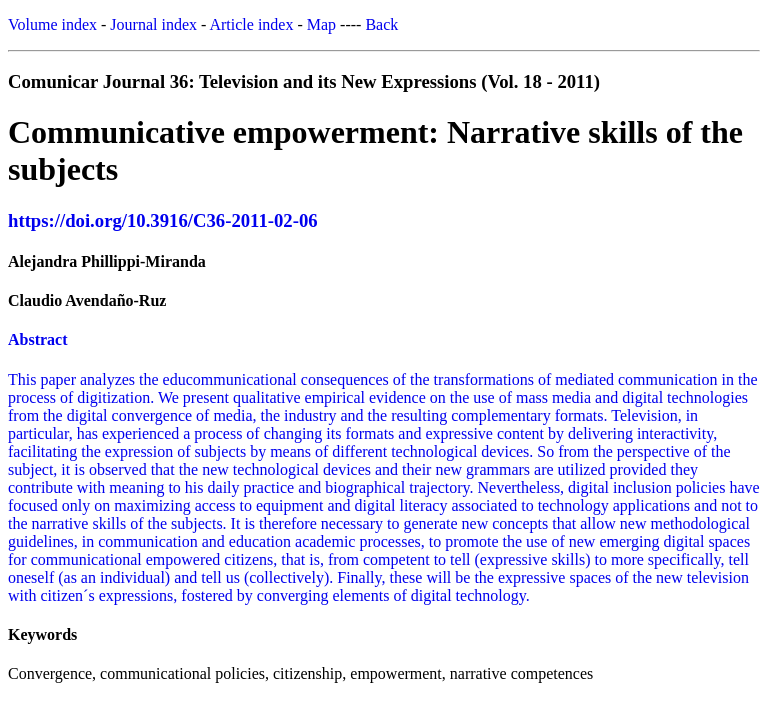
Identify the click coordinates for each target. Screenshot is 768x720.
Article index (251, 24)
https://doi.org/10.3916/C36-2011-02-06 (163, 220)
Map (321, 24)
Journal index (153, 24)
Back (381, 24)
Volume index (52, 24)
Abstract (38, 339)
